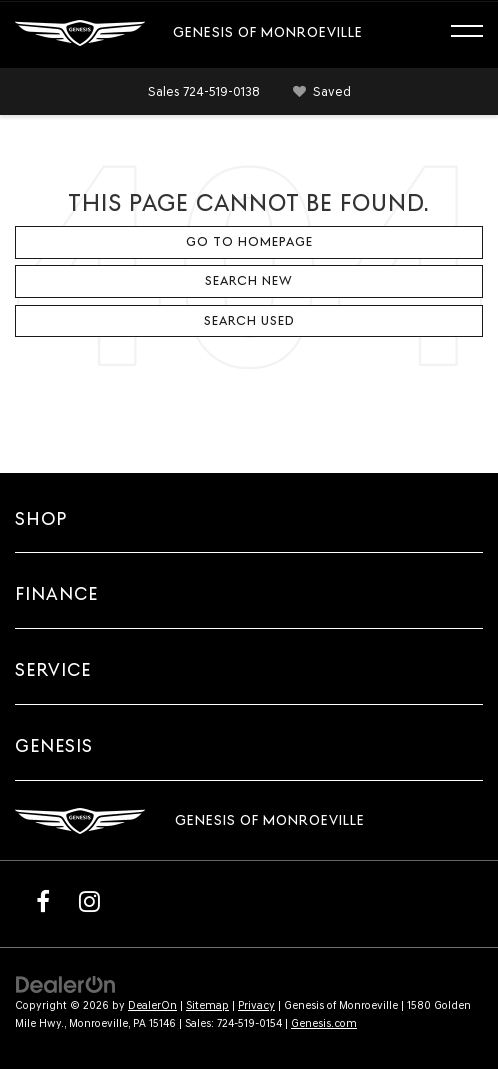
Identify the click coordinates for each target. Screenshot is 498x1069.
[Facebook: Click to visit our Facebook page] (43, 901)
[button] (204, 91)
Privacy (256, 1005)
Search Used (249, 320)
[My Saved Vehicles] (318, 92)
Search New (249, 280)
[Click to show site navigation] (476, 34)
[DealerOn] (66, 983)
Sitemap (207, 1005)
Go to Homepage (249, 241)
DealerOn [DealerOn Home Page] (152, 1005)
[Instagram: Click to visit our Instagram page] (89, 901)
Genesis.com (324, 1023)
